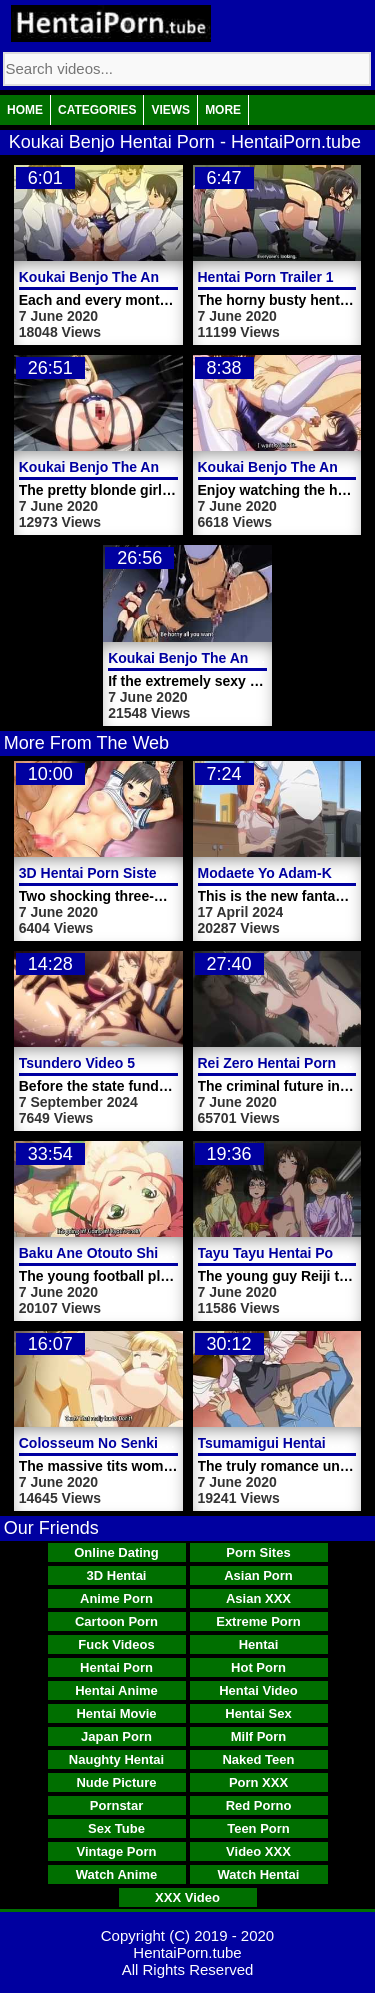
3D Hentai (117, 1575)
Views (170, 110)
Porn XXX (258, 1782)
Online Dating (116, 1552)
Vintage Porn (117, 1851)
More (223, 110)
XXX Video (187, 1897)
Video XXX (258, 1851)
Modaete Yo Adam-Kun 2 (279, 873)
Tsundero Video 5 (77, 1063)
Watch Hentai (259, 1874)
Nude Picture (116, 1782)
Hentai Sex (258, 1713)
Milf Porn (259, 1736)
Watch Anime (116, 1874)
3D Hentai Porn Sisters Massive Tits (138, 873)
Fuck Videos (116, 1644)
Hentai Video (258, 1690)
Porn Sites (258, 1552)
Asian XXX (258, 1598)
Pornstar (116, 1805)
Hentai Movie (116, 1713)
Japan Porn (116, 1736)
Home (25, 110)
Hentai (259, 1644)
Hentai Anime (116, 1690)
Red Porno (259, 1805)
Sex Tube (116, 1828)
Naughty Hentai (116, 1759)
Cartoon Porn (116, 1621)
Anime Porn (116, 1598)
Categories (97, 110)
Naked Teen (258, 1759)
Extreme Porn (258, 1621)
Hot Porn (258, 1667)
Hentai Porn (116, 1667)
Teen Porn (258, 1828)
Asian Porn (258, 1575)
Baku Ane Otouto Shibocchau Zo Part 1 (149, 1253)
